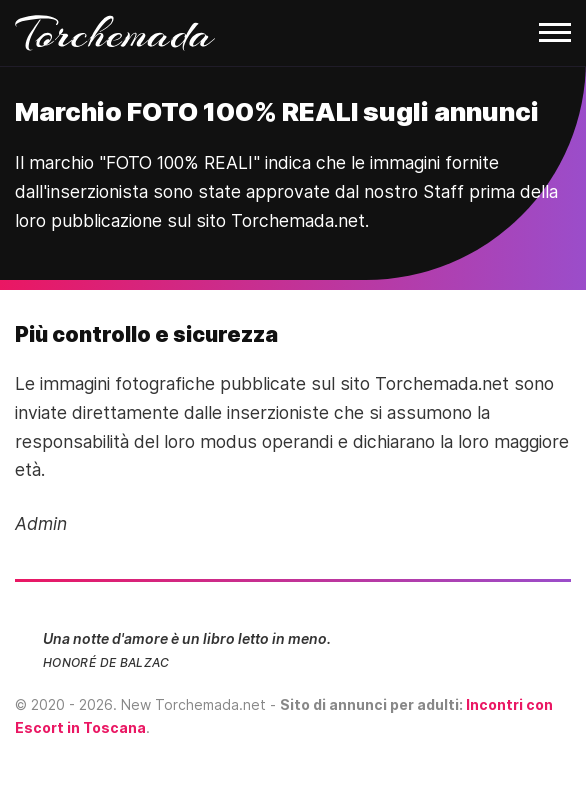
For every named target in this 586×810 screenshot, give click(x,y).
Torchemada (115, 33)
